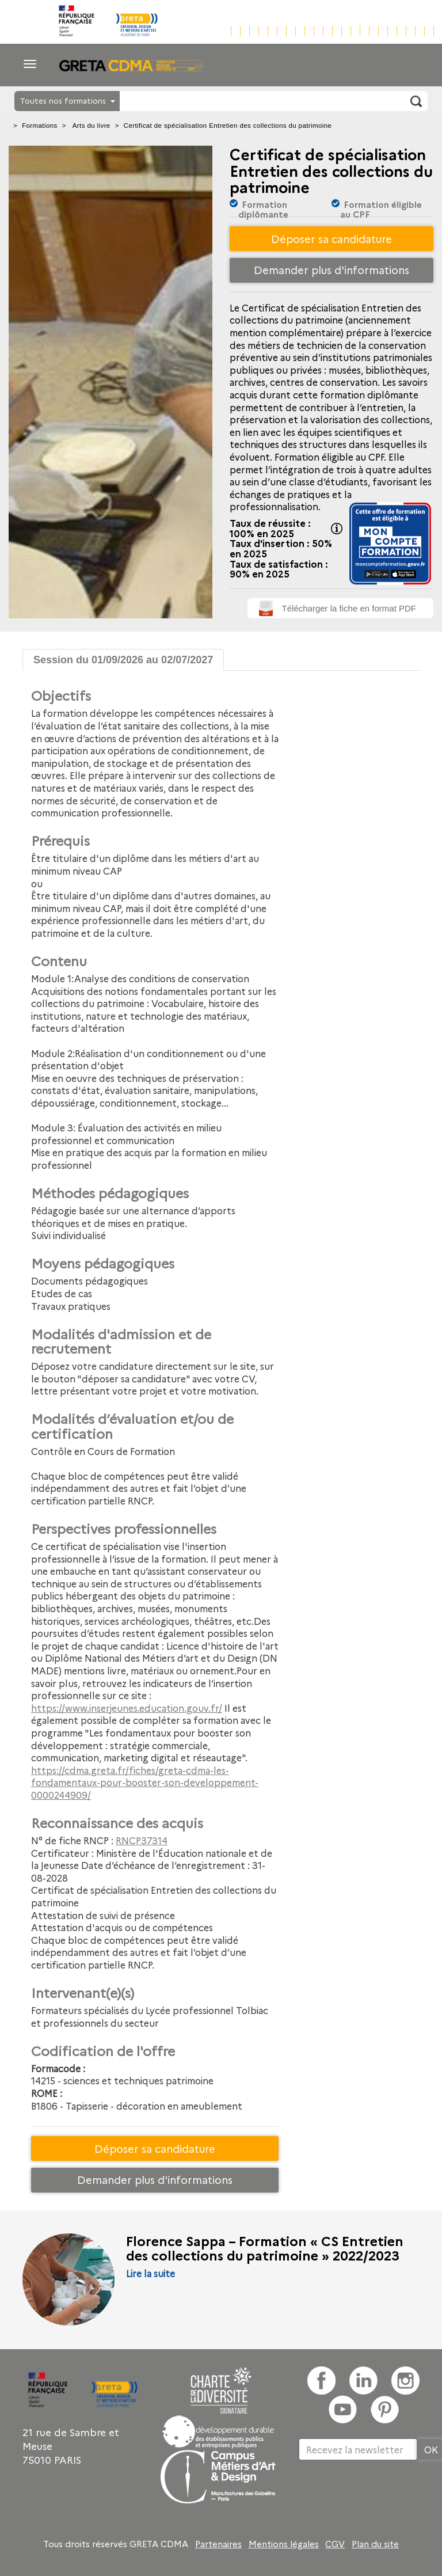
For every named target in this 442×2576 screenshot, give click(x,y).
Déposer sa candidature (331, 238)
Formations (40, 125)
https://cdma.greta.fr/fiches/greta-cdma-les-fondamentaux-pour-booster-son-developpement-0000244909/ (144, 1782)
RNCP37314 (141, 1840)
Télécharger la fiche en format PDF (349, 608)
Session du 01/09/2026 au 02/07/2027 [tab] (123, 660)
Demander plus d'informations (331, 270)
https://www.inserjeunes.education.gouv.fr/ (126, 1707)
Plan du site (375, 2544)
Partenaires (218, 2544)
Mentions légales (284, 2544)
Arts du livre (91, 125)
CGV (335, 2544)
